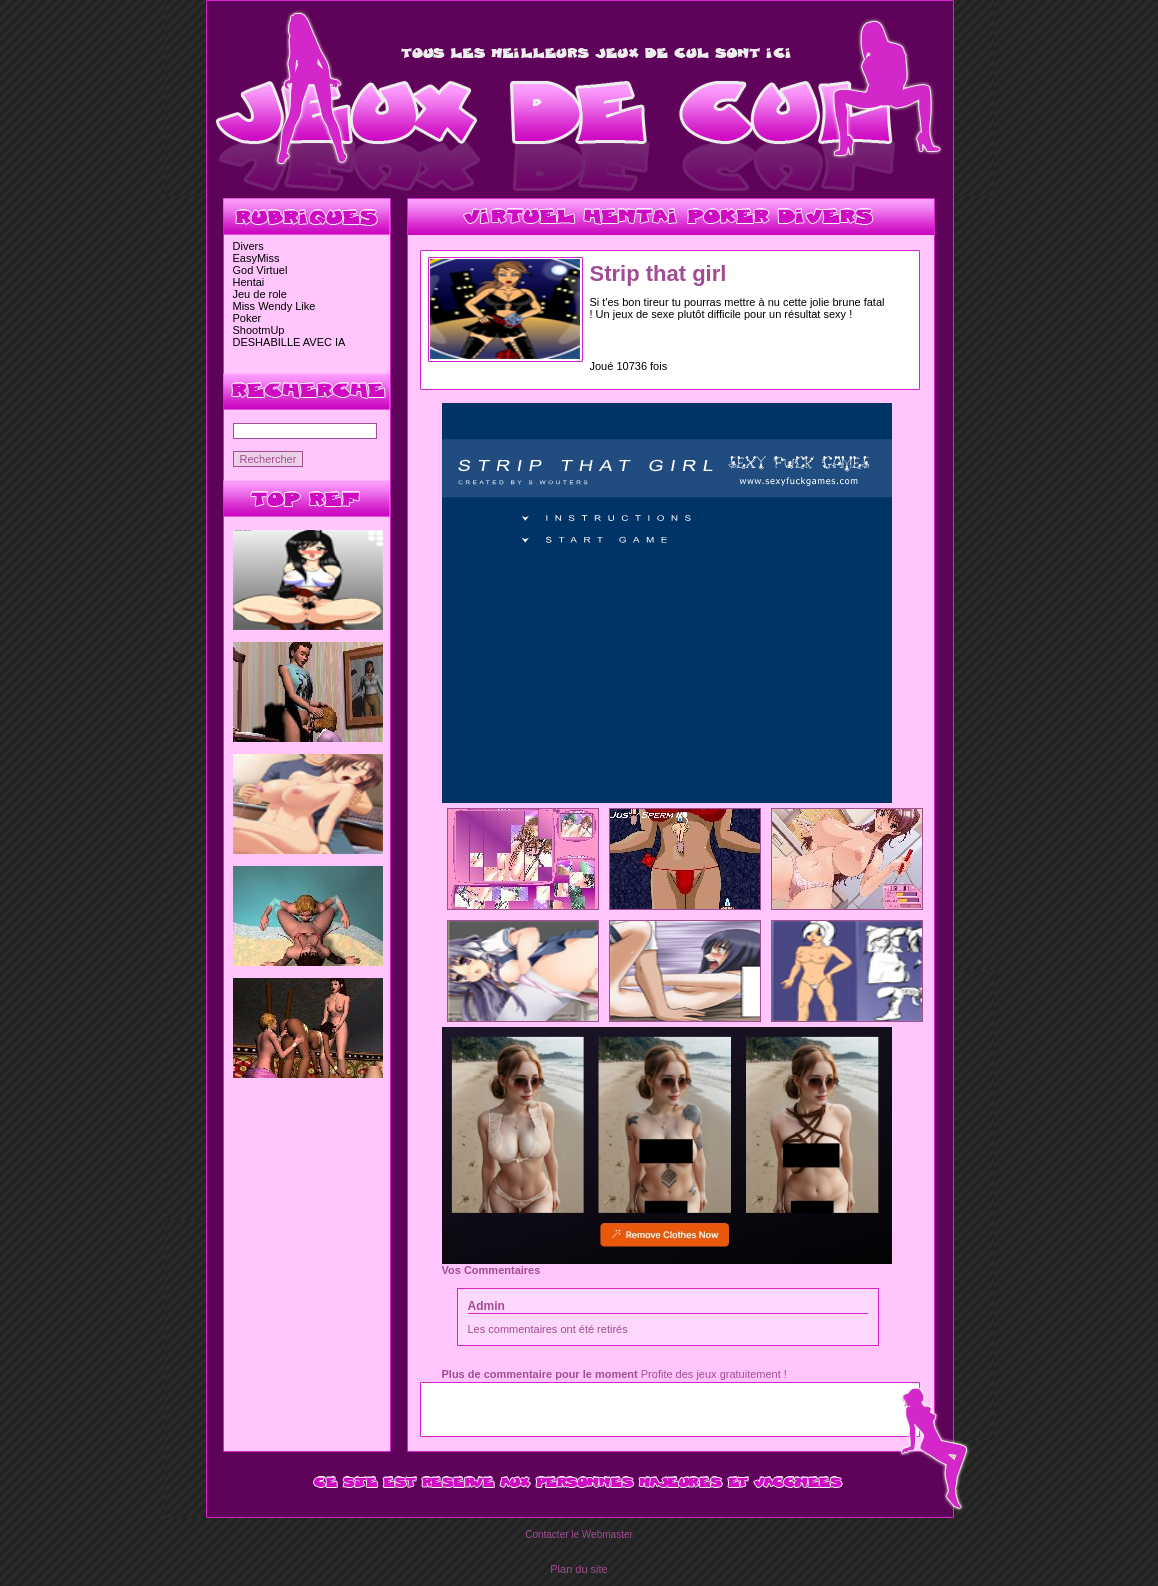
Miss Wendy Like (274, 306)
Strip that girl (658, 273)
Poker (247, 318)
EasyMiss (256, 258)
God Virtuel (260, 270)
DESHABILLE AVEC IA (289, 342)
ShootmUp (259, 330)
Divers (248, 246)
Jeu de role (260, 294)
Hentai (249, 282)
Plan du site (578, 1569)
